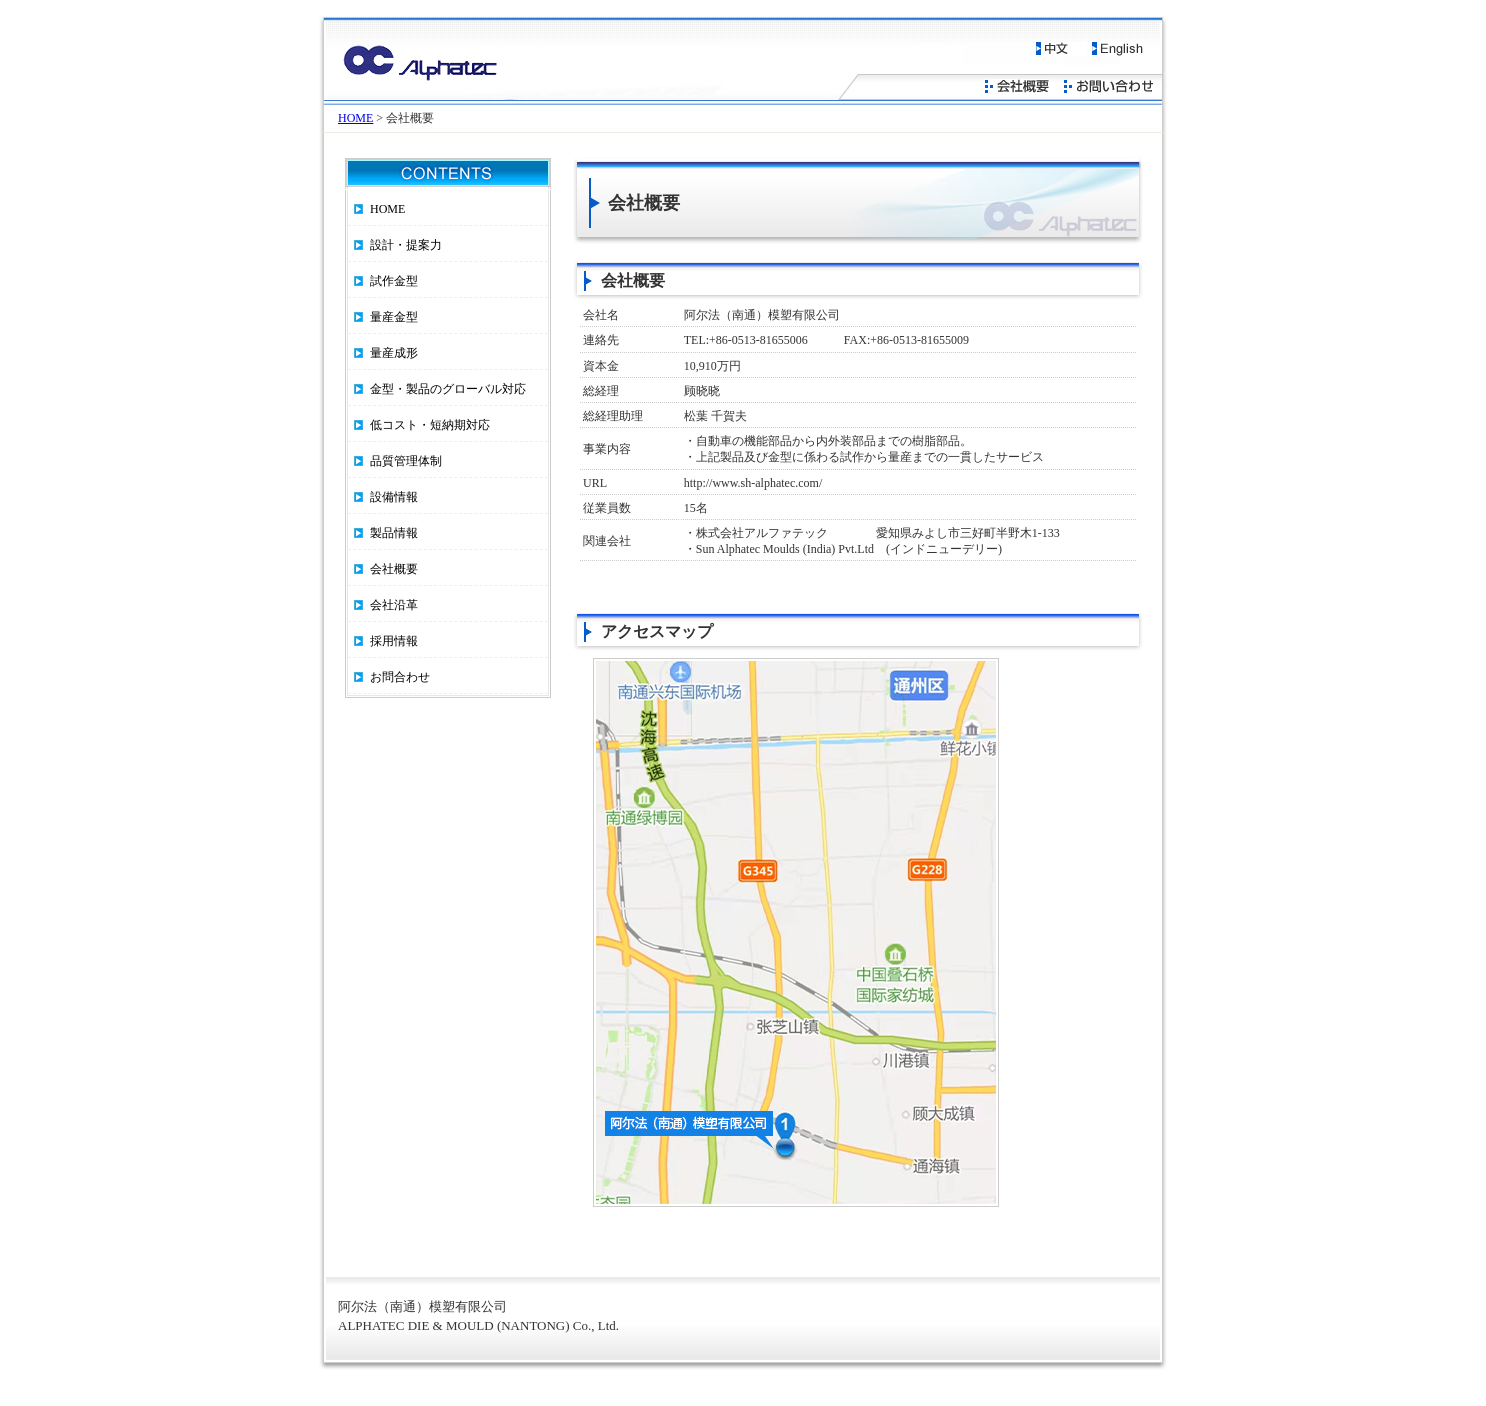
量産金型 (394, 317)
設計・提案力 (406, 245)
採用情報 (394, 641)
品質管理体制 (406, 461)
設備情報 (394, 497)
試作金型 (394, 281)
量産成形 (394, 353)
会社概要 (394, 569)
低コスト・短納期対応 (430, 425)
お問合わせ (400, 677)
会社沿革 (394, 605)
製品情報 (394, 533)
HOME (355, 118)
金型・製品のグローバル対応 (448, 389)
